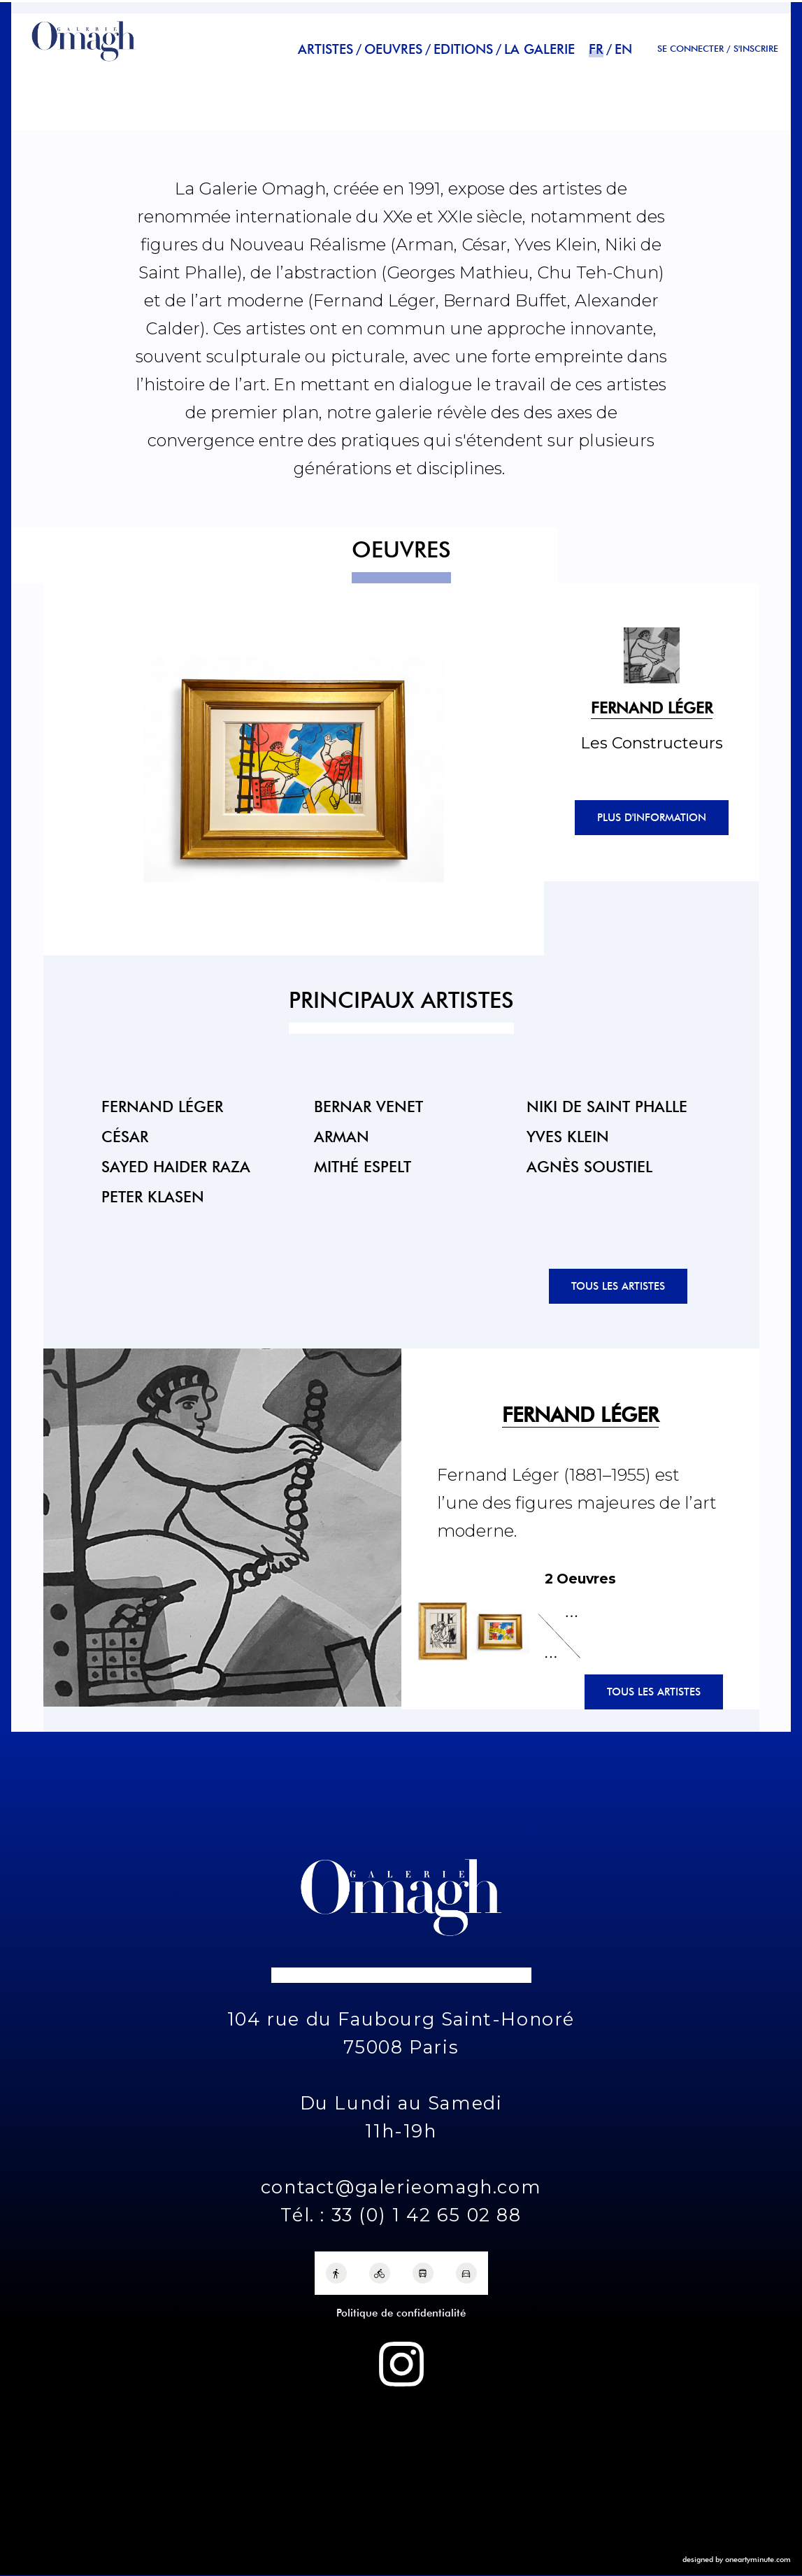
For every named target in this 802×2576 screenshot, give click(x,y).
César (124, 1136)
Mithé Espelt (362, 1166)
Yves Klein (568, 1136)
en (623, 49)
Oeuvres (393, 49)
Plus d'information (651, 817)
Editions (463, 49)
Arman (341, 1136)
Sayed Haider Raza (175, 1166)
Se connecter (690, 48)
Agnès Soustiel (589, 1166)
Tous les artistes (618, 1286)
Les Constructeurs (651, 743)
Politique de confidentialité (401, 2313)
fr (596, 49)
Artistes (325, 49)
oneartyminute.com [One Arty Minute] (758, 2559)
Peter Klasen (152, 1196)
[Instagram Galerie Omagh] (401, 2364)
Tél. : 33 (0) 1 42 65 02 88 (400, 2215)
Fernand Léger (162, 1106)
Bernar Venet (368, 1106)
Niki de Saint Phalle (607, 1106)
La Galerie (539, 49)
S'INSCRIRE (755, 48)
